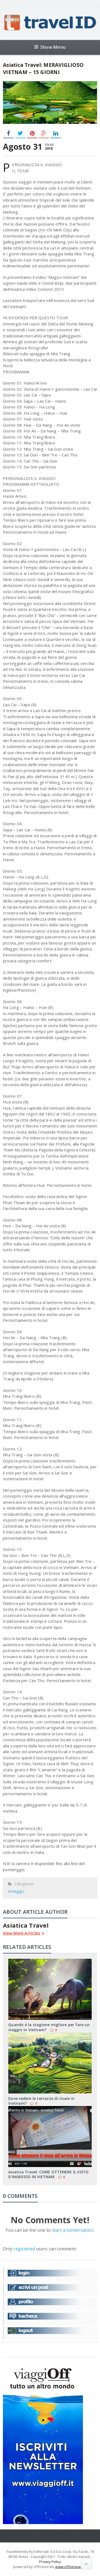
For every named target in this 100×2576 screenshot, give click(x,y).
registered (24, 2249)
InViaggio (16, 1891)
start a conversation (73, 2230)
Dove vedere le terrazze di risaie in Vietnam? (41, 2101)
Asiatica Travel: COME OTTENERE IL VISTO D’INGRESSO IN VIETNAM (48, 2174)
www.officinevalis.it (71, 2566)
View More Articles (23, 1933)
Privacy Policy (50, 2561)
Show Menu (50, 47)
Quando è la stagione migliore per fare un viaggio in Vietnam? (49, 2027)
